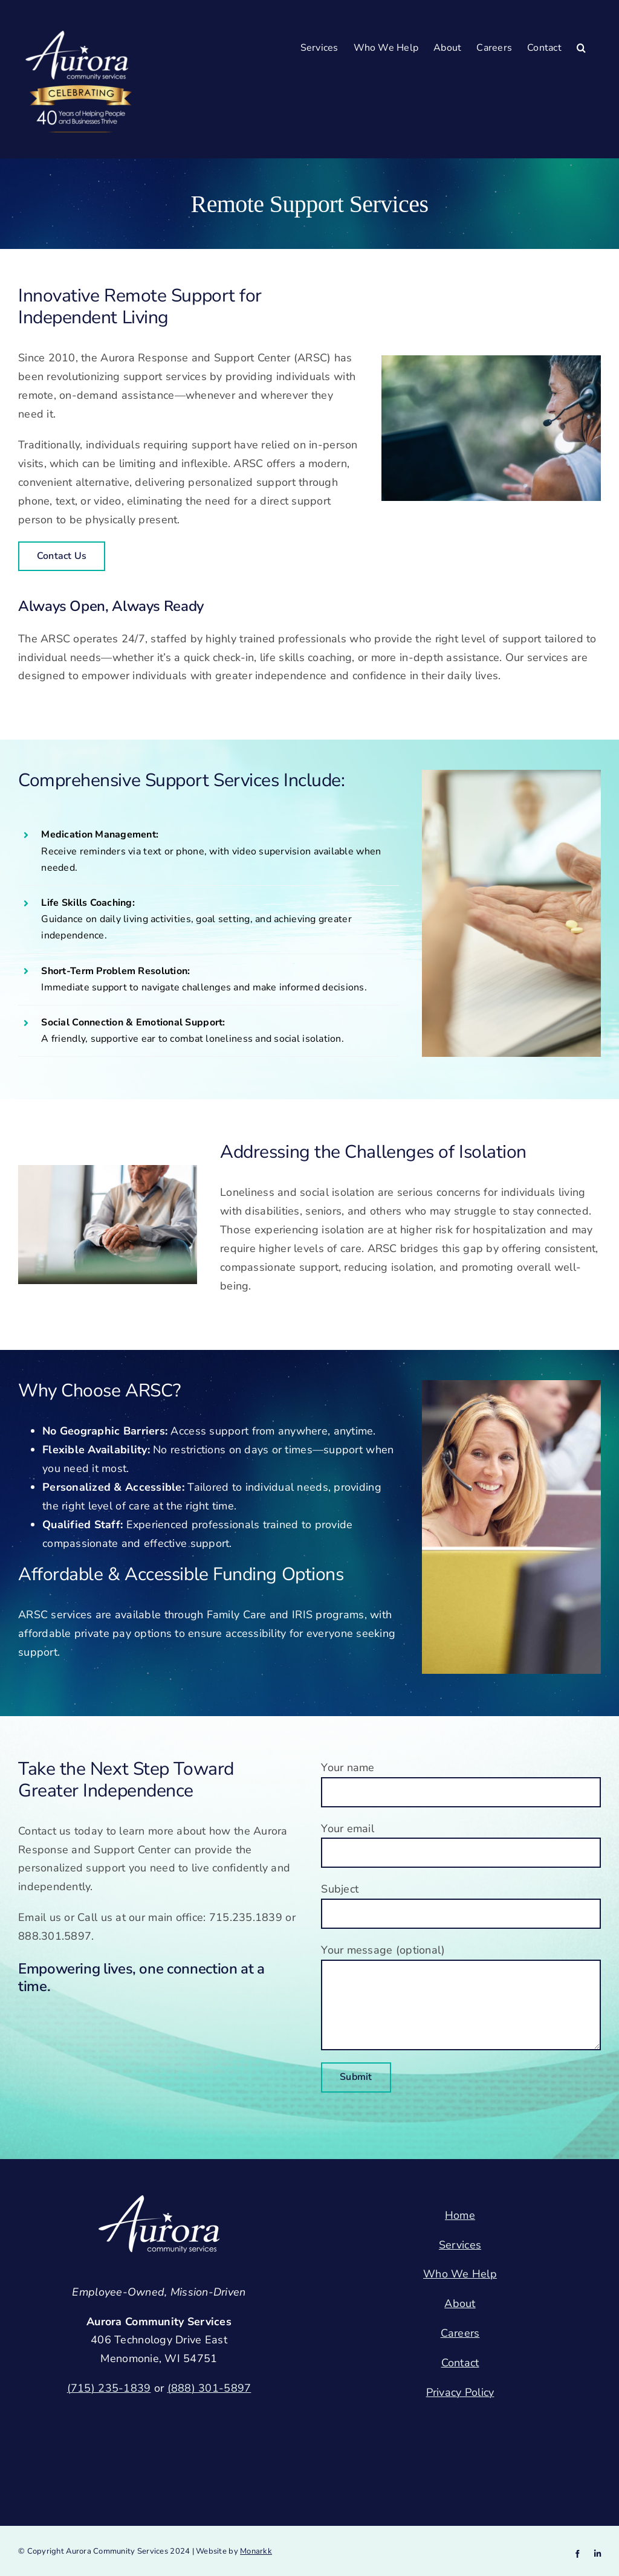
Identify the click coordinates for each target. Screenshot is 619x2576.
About (459, 2303)
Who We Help (460, 2274)
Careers (460, 2333)
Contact (460, 2362)
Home (460, 2215)
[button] (581, 47)
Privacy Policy (460, 2392)
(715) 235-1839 (109, 2388)
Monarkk (256, 2551)
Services (460, 2245)
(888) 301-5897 (209, 2388)
